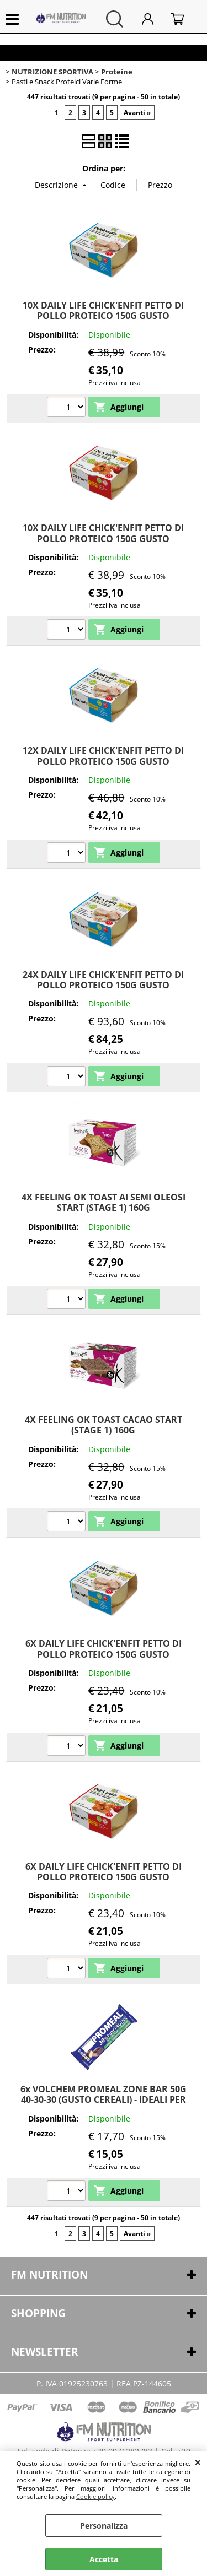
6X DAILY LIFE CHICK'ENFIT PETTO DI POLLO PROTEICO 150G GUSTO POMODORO (103, 1877)
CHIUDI (197, 2461)
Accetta (103, 2559)
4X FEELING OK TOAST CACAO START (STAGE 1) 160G (103, 1425)
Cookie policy (95, 2496)
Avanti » (137, 112)
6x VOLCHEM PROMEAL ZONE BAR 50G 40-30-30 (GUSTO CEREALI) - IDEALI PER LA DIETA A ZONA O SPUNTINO (103, 2100)
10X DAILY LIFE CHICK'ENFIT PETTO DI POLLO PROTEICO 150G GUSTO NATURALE (103, 316)
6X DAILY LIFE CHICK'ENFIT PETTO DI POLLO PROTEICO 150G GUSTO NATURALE (103, 1654)
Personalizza (104, 2525)
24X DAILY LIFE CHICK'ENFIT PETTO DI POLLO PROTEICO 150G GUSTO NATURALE (103, 985)
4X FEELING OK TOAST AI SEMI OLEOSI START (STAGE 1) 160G (103, 1202)
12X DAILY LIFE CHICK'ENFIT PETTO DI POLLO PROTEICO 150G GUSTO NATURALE (103, 761)
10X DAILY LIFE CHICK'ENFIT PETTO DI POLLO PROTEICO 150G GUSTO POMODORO (103, 538)
